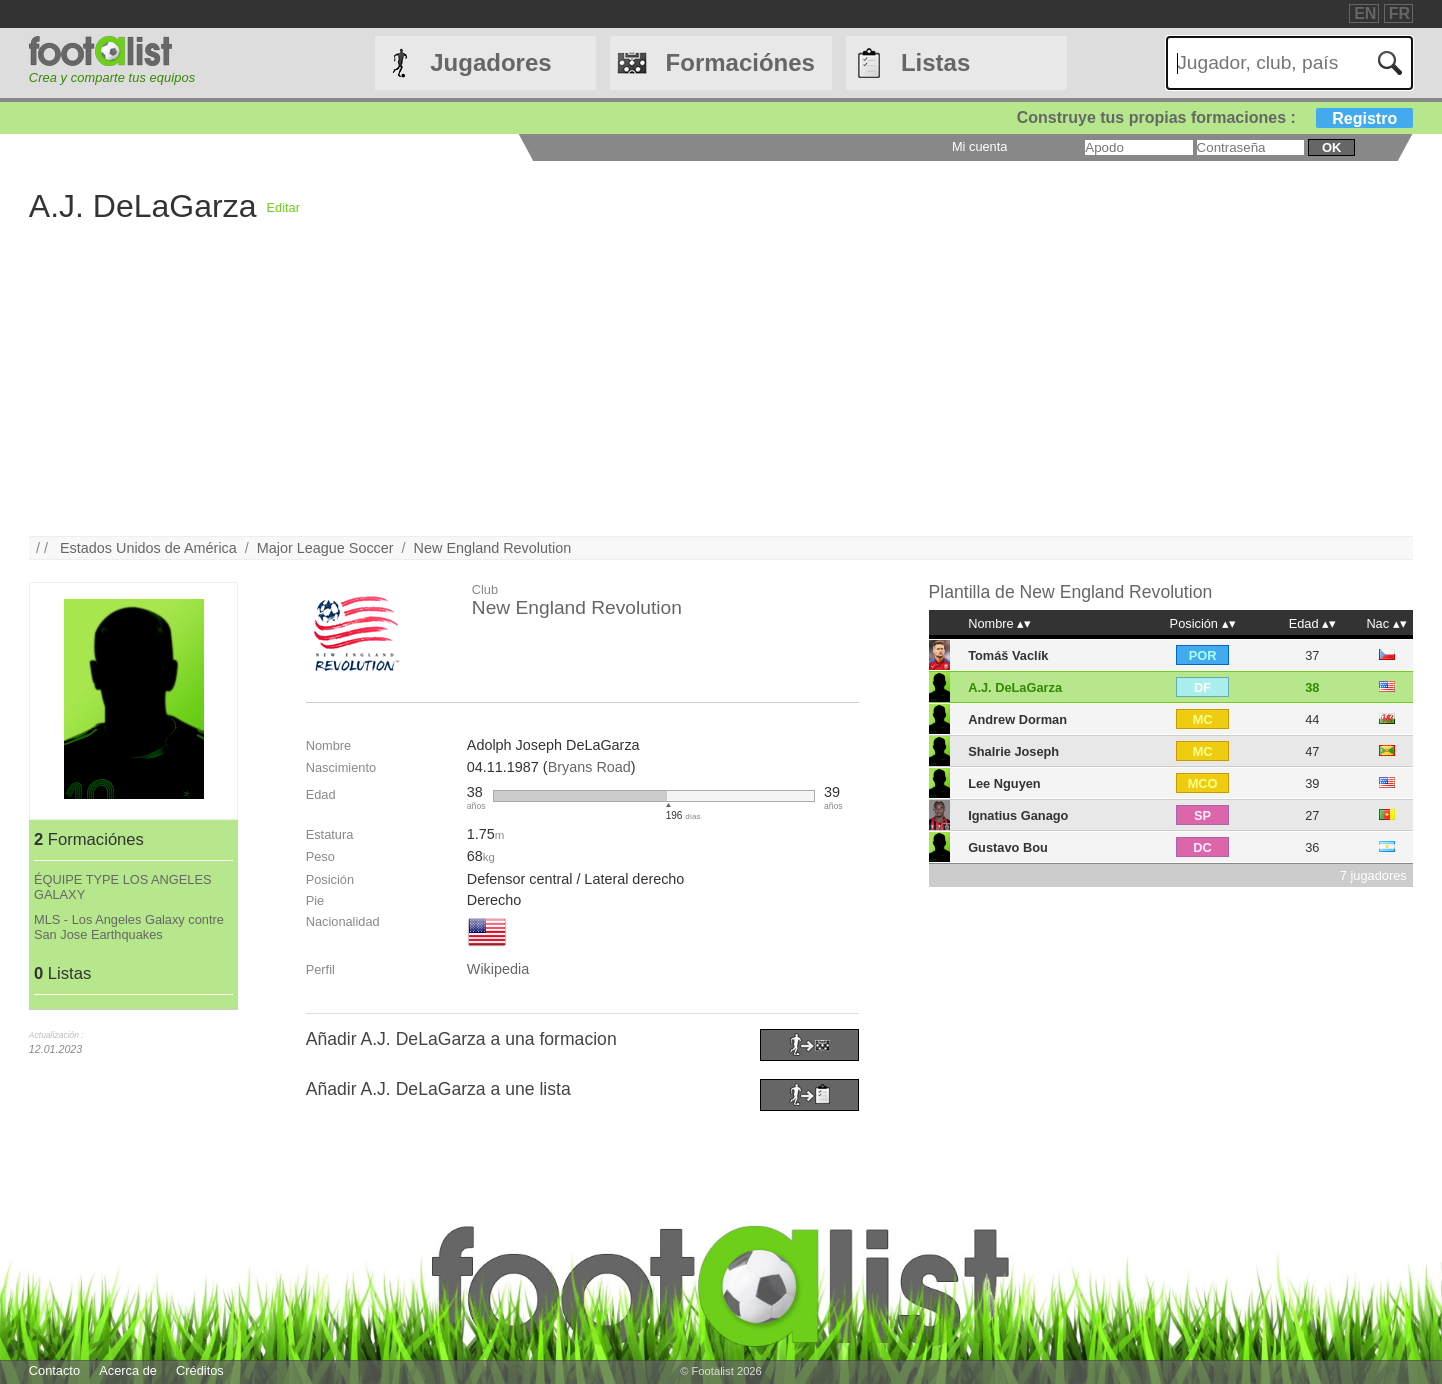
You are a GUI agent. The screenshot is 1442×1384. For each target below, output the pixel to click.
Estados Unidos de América (148, 548)
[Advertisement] (629, 396)
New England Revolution (493, 548)
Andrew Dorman (1017, 719)
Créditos (200, 1370)
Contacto (54, 1370)
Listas (935, 62)
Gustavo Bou (1008, 847)
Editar (282, 207)
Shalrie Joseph (1013, 751)
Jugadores (490, 62)
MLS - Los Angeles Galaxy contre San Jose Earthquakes (129, 927)
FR (1399, 13)
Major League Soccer (325, 548)
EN (1365, 13)
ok (1331, 147)
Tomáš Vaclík (1008, 655)
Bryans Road (589, 767)
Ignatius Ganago (1018, 815)
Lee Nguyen (1004, 783)
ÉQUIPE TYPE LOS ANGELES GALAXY (123, 887)
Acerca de (128, 1370)
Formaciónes (740, 62)
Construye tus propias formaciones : (1215, 117)
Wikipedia (498, 969)
